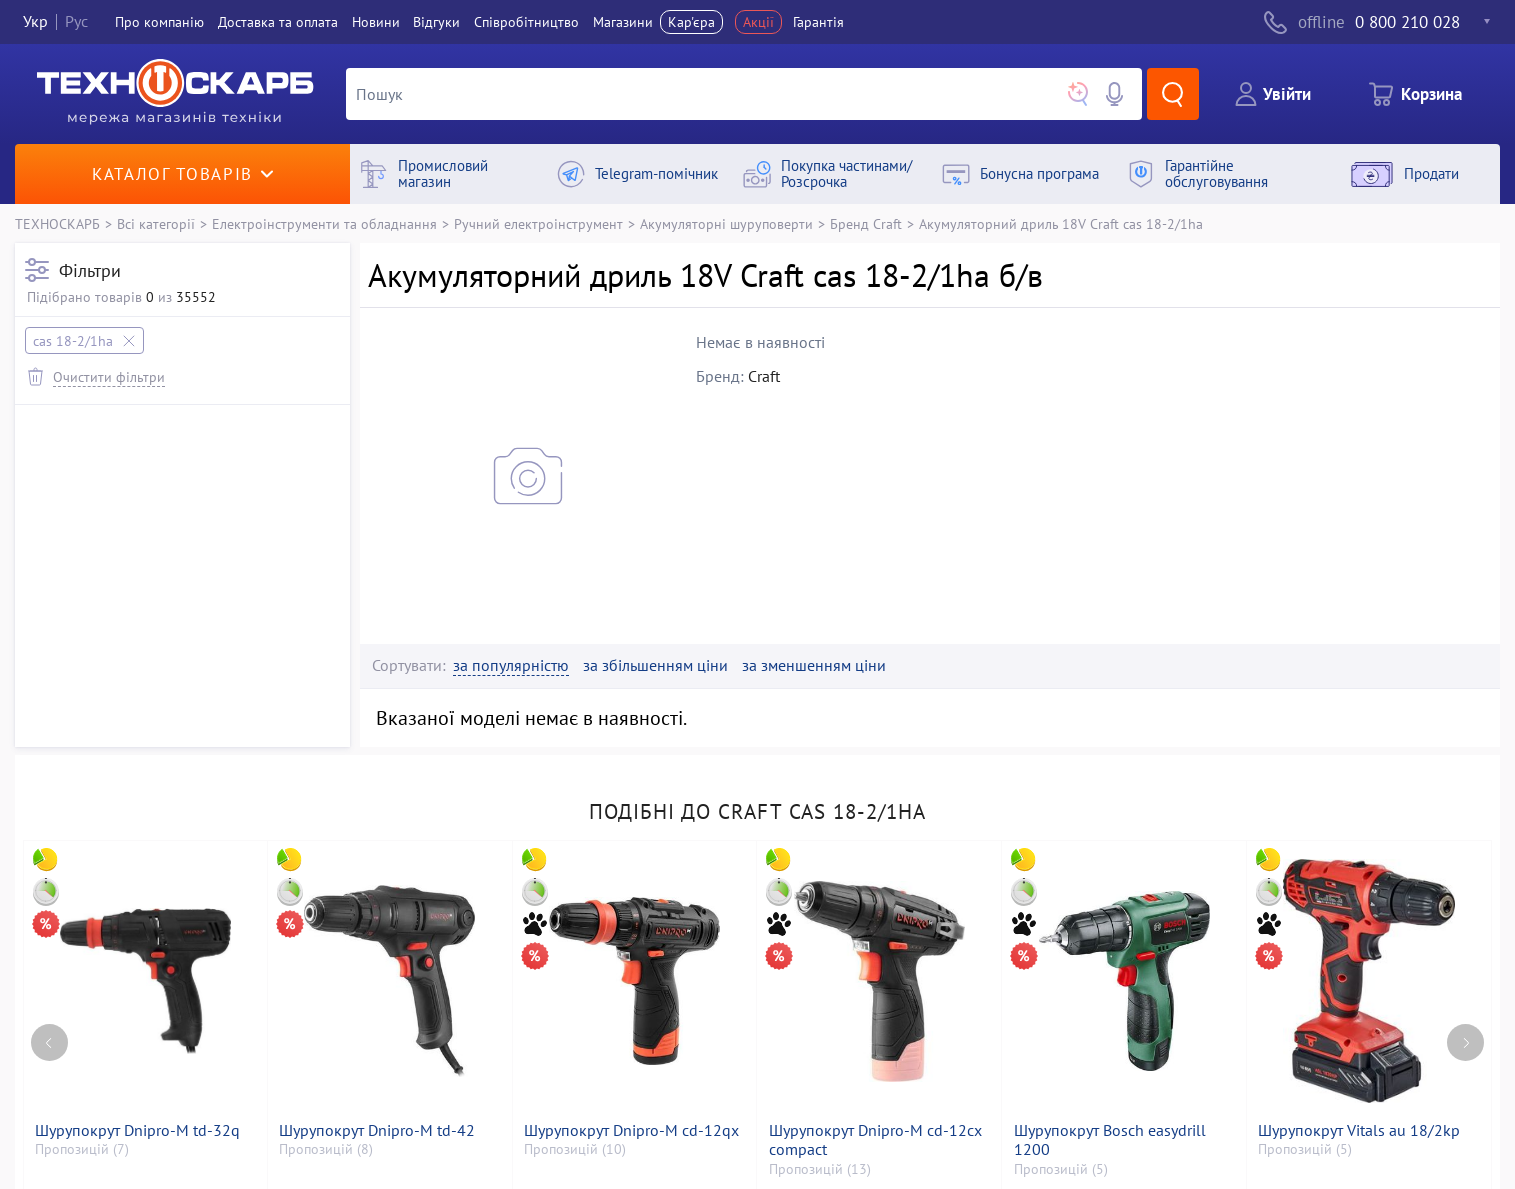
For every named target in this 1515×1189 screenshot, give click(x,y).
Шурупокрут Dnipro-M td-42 (377, 1130)
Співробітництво (526, 22)
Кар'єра (691, 22)
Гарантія (818, 22)
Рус (76, 22)
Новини (376, 22)
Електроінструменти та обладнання (324, 223)
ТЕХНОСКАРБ (57, 223)
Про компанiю (159, 22)
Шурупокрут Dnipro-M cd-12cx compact (875, 1140)
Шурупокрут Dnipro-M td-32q (137, 1130)
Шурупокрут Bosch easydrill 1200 (1110, 1140)
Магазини (623, 22)
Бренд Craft (866, 223)
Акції (758, 22)
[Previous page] (49, 1042)
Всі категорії (156, 223)
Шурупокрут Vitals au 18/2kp (1359, 1130)
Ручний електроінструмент (538, 223)
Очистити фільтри (109, 376)
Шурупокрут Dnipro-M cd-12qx (631, 1130)
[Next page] (1465, 1042)
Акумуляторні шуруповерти (726, 223)
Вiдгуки (436, 22)
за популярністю (511, 665)
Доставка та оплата (278, 22)
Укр (35, 22)
